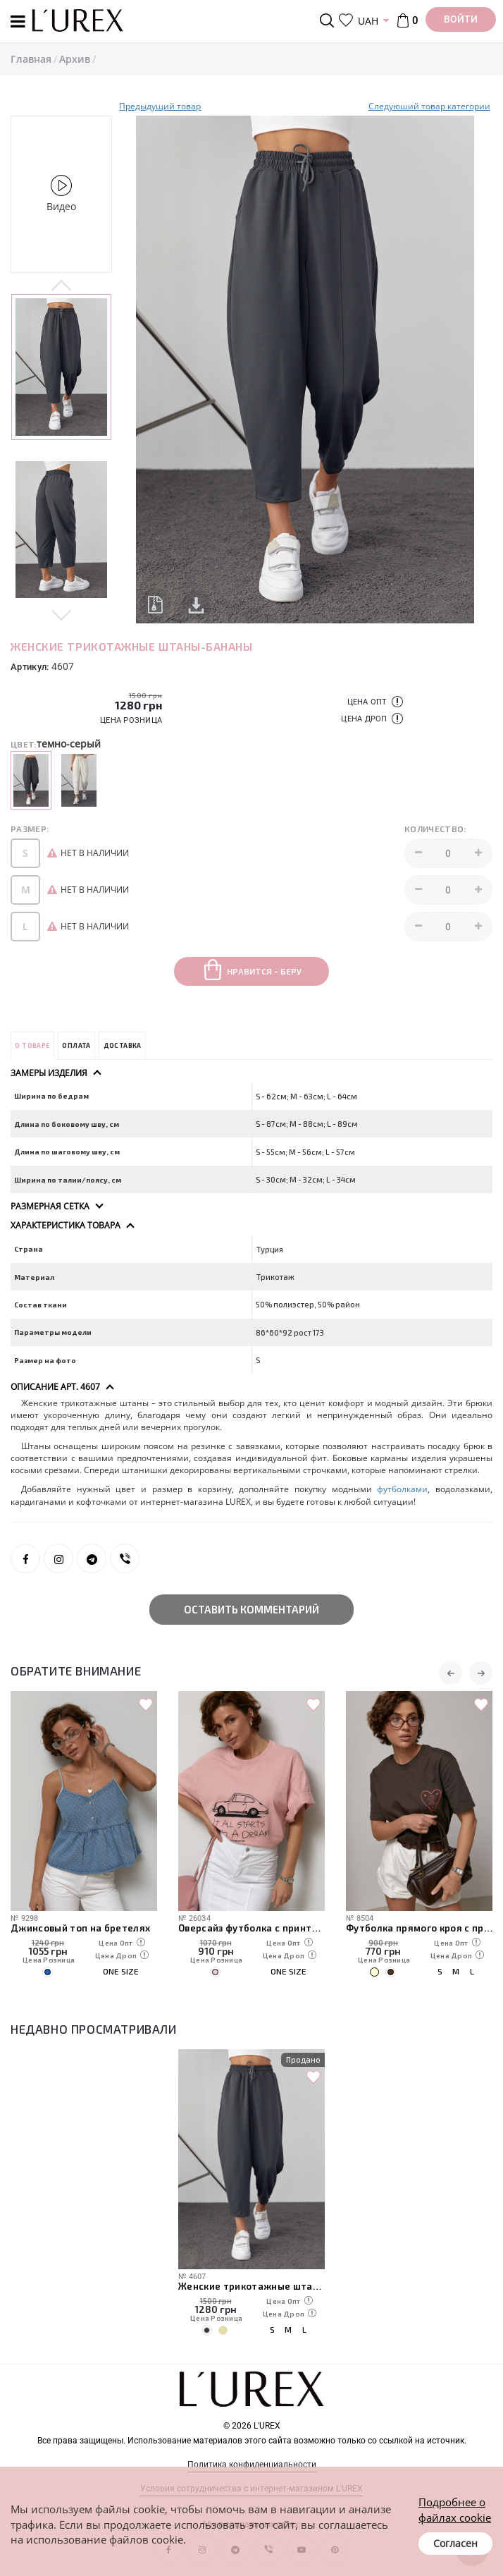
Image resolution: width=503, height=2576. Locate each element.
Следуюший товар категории (429, 106)
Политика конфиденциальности (251, 2465)
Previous (61, 286)
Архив (74, 59)
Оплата (76, 1045)
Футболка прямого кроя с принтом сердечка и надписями (419, 1928)
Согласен (455, 2543)
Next (61, 614)
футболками (402, 1489)
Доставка (123, 1045)
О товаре (32, 1045)
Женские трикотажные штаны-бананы (251, 2286)
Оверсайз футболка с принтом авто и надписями (251, 1928)
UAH (368, 21)
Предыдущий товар (160, 106)
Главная (31, 59)
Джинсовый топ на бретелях (81, 1928)
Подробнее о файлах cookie (454, 2509)
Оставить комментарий (251, 1609)
